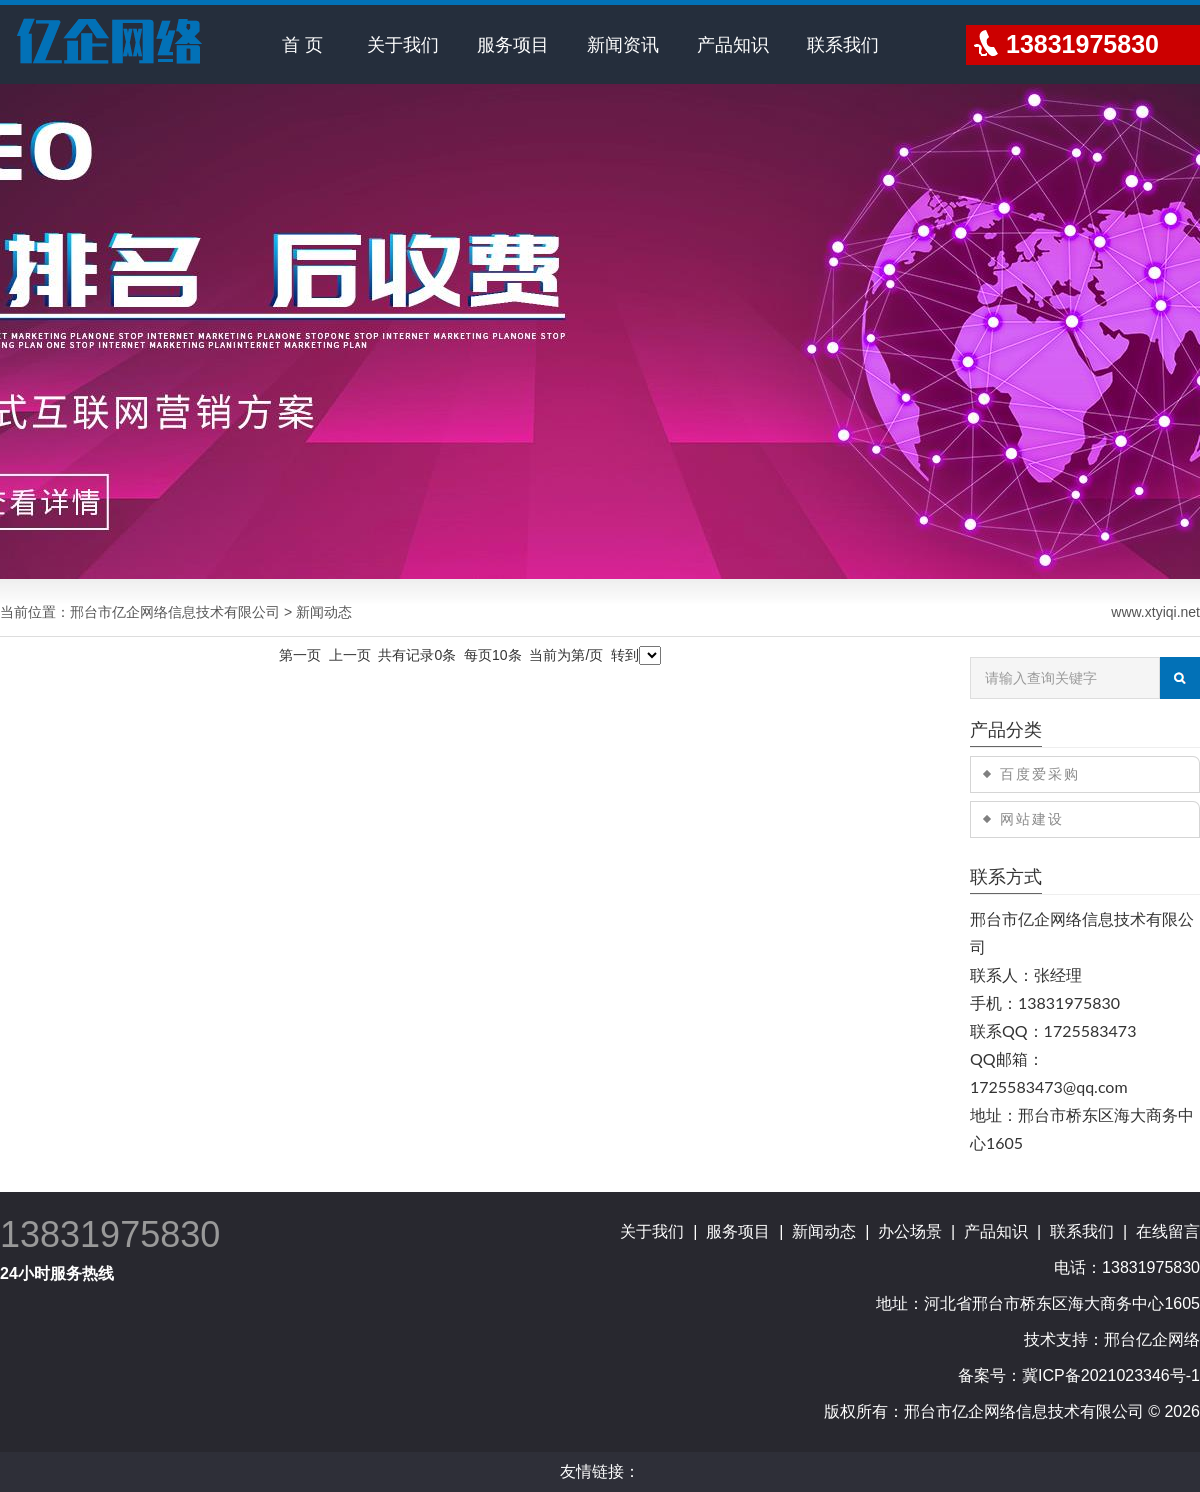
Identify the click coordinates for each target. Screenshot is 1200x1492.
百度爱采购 (1040, 774)
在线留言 (1168, 1231)
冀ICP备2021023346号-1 (1111, 1375)
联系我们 (843, 45)
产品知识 (733, 45)
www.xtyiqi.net (1155, 612)
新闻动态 (824, 1231)
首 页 (302, 45)
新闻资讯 (623, 45)
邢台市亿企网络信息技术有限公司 (175, 612)
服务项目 (513, 45)
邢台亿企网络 (1152, 1339)
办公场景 (910, 1231)
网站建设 (1032, 819)
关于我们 (403, 45)
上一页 (350, 655)
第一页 (300, 655)
